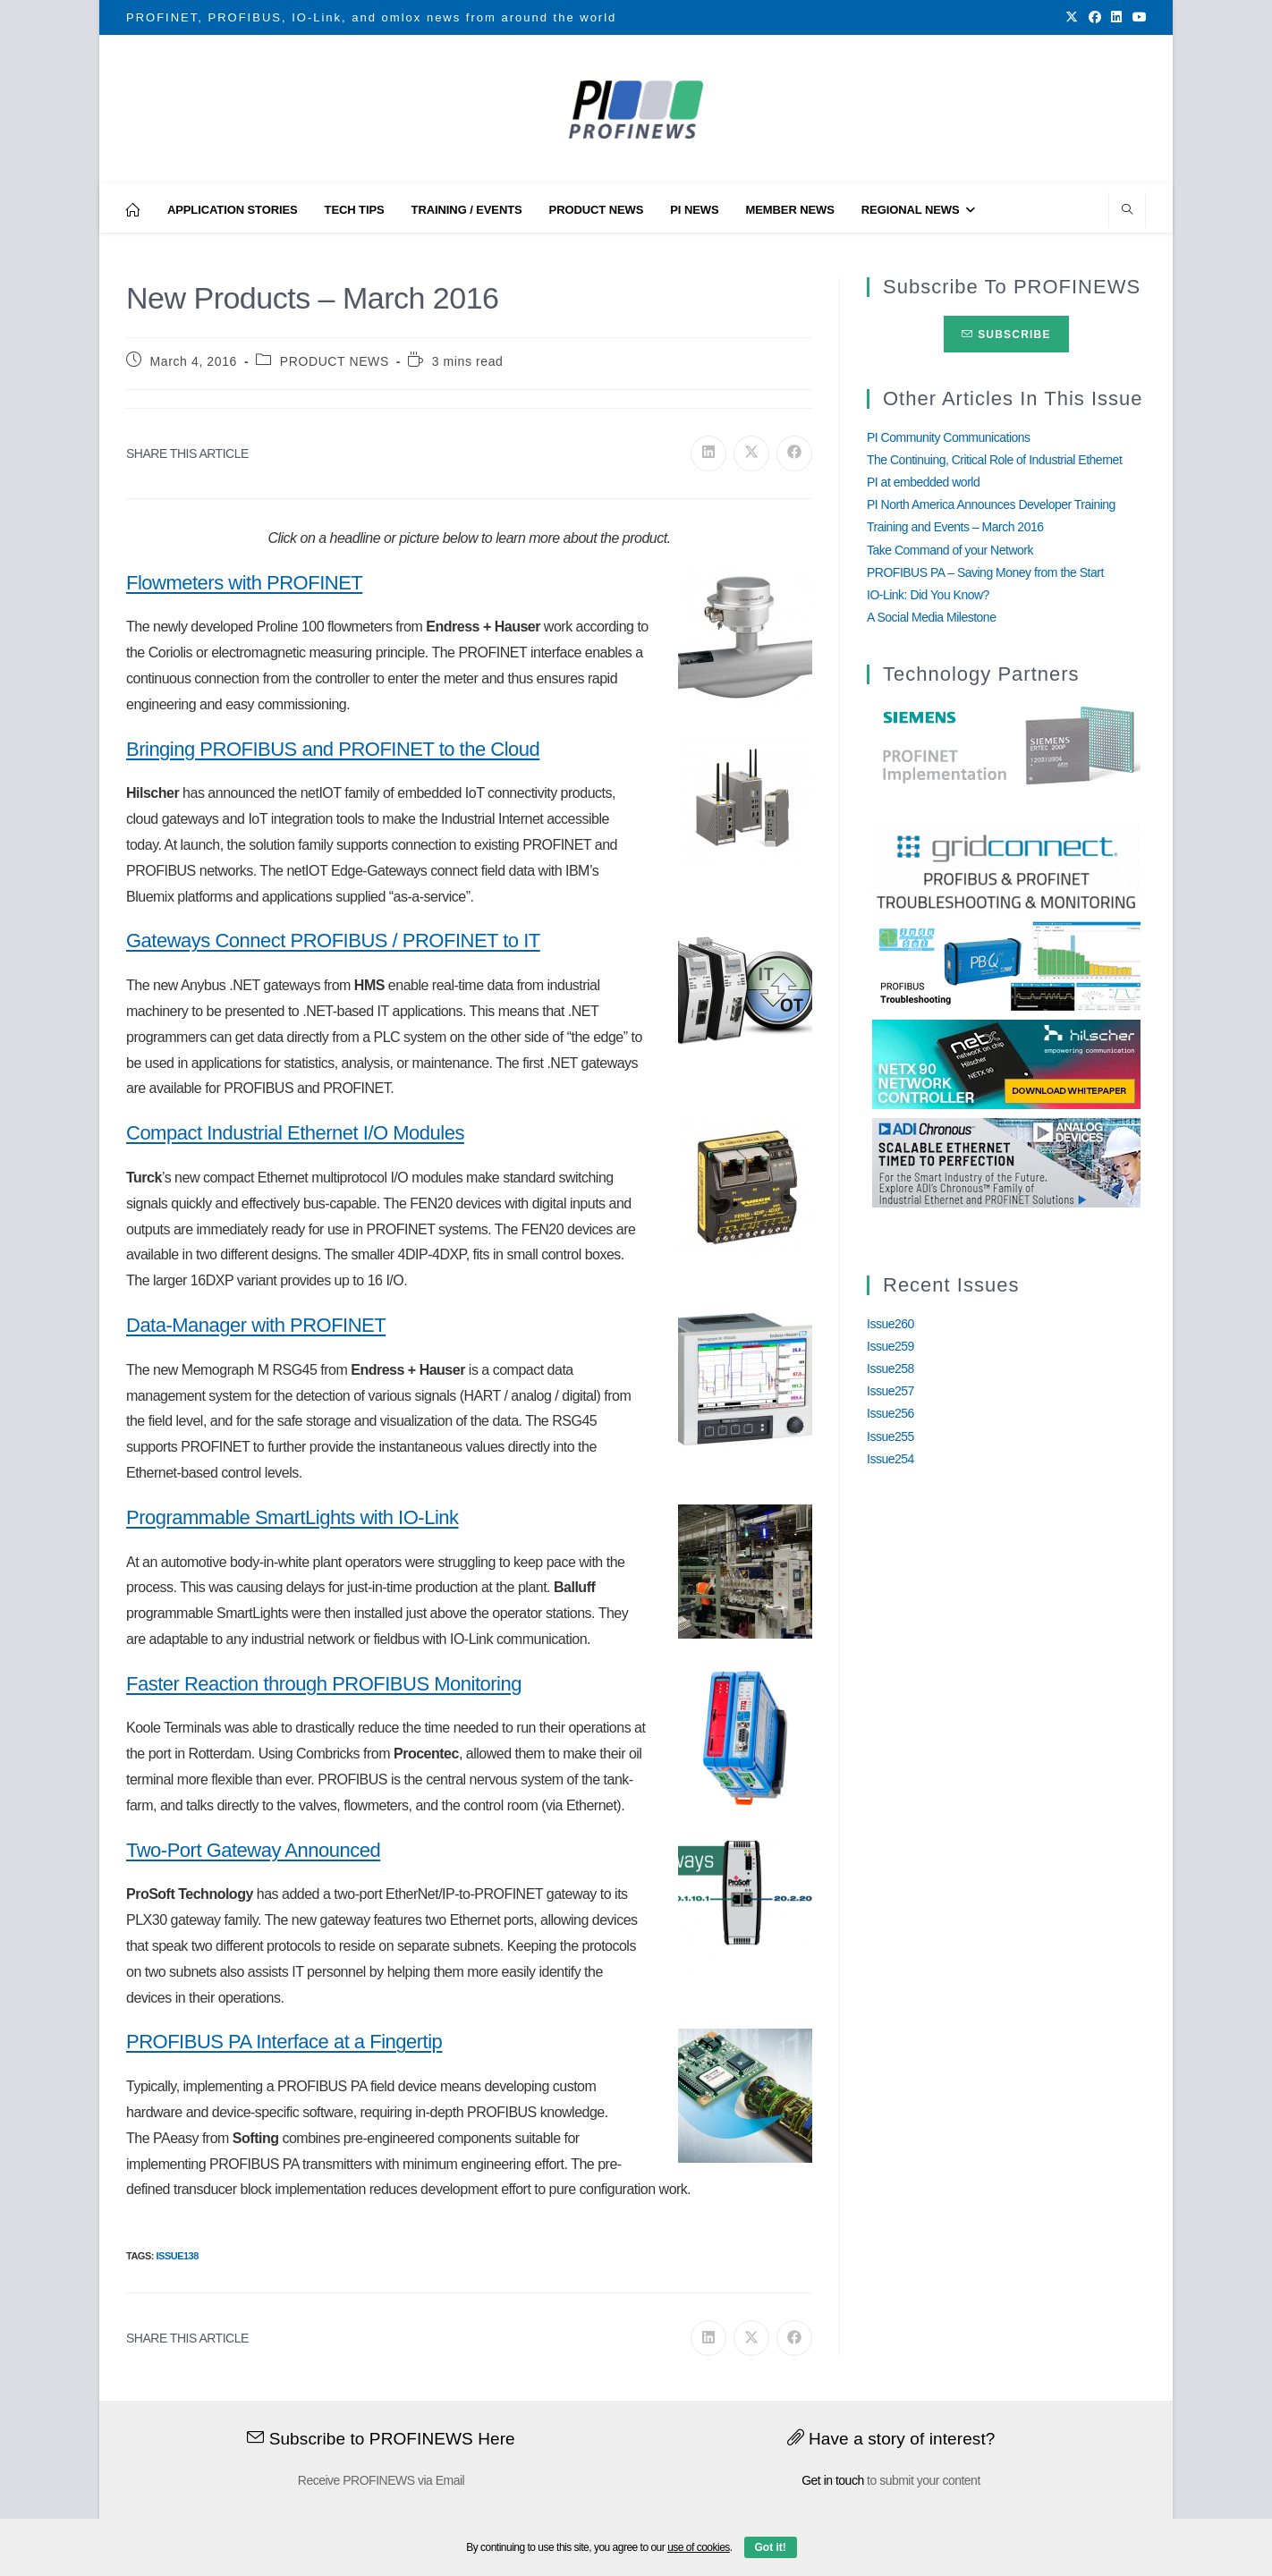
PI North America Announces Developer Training (991, 504)
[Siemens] (1006, 746)
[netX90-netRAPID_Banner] (1006, 1063)
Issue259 (890, 1346)
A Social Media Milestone (931, 617)
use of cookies (698, 2547)
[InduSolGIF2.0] (1006, 965)
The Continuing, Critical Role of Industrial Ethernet (994, 460)
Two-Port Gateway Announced (253, 1850)
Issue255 (890, 1436)
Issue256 (890, 1413)
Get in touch (832, 2480)
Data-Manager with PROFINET (256, 1325)
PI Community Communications (948, 437)
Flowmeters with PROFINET (244, 583)
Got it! (770, 2547)
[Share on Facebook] (794, 453)
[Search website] (1127, 211)
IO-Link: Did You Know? (928, 595)
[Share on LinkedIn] (708, 453)
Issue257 (890, 1391)
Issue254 (890, 1459)
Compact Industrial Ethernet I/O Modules (295, 1133)
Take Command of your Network (950, 550)
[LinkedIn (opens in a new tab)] (1116, 18)
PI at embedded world (923, 482)
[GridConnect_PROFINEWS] (1006, 867)
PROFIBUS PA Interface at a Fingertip (284, 2041)
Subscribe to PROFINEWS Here (381, 2438)
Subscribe (1006, 334)
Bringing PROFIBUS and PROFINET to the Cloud (332, 749)
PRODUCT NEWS (334, 361)
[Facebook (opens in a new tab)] (1095, 18)
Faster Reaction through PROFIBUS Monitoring (324, 1684)
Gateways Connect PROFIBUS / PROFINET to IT (333, 940)
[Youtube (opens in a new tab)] (1137, 18)
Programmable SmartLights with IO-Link (292, 1517)
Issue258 (890, 1368)
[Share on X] (751, 453)
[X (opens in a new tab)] (1071, 18)
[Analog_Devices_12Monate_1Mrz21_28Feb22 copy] (1006, 1162)
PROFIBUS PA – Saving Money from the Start (985, 572)
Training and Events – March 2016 (955, 527)
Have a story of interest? (891, 2438)
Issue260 (890, 1324)
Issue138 (177, 2255)
